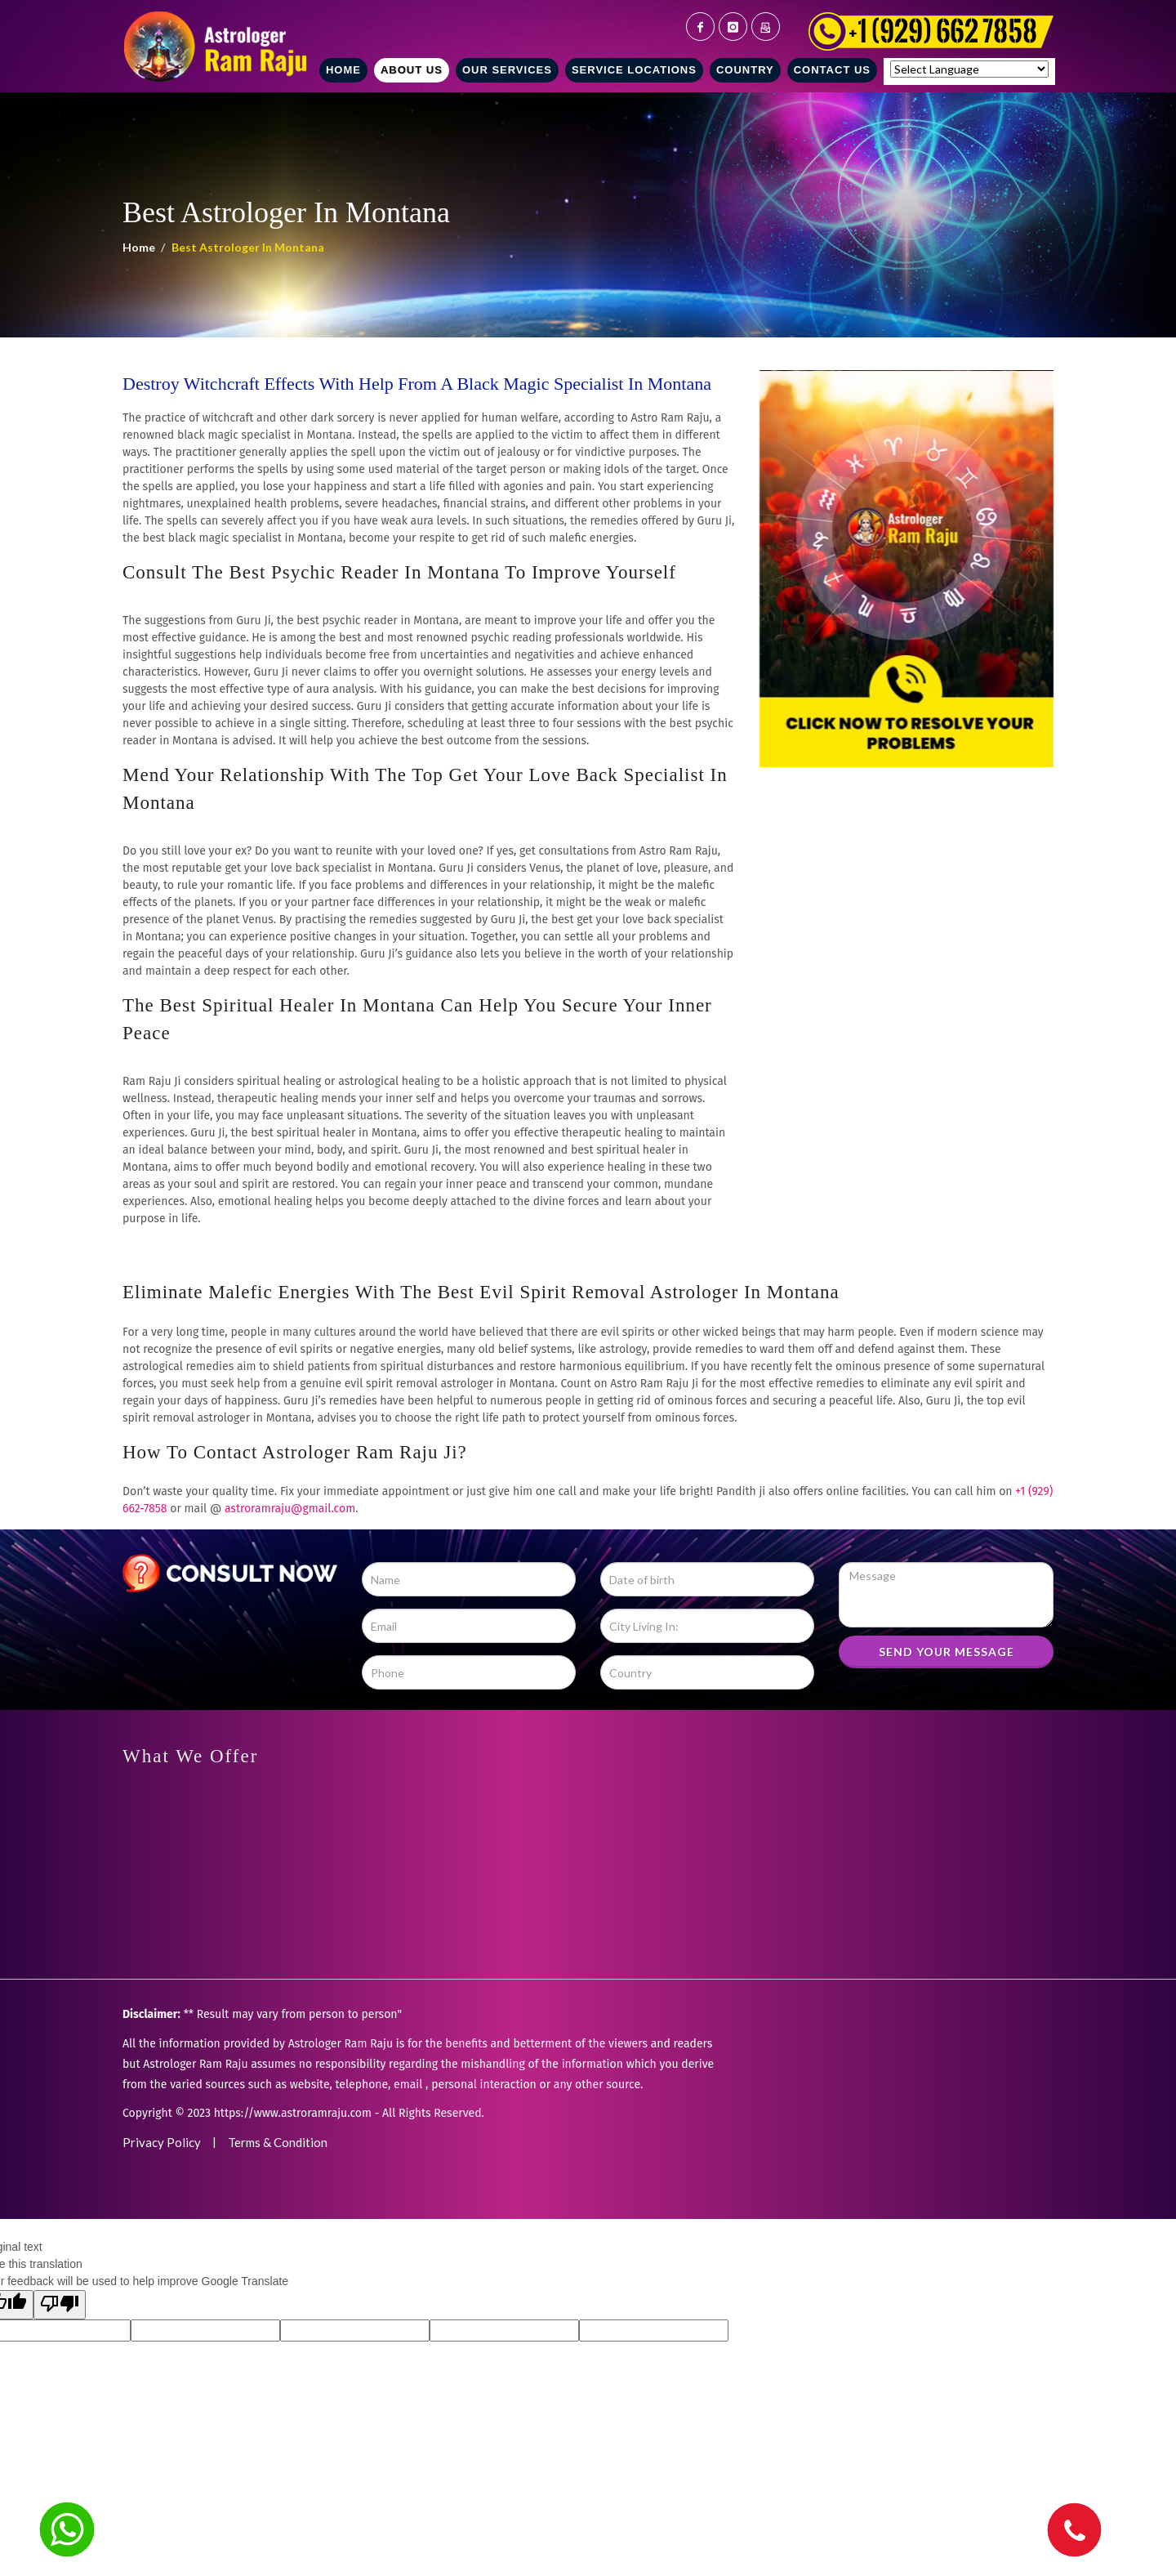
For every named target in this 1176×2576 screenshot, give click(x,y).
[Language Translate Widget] (969, 69)
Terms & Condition (277, 2142)
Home (138, 247)
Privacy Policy (161, 2142)
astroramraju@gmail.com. (292, 1509)
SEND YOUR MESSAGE (946, 1652)
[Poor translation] (59, 2304)
